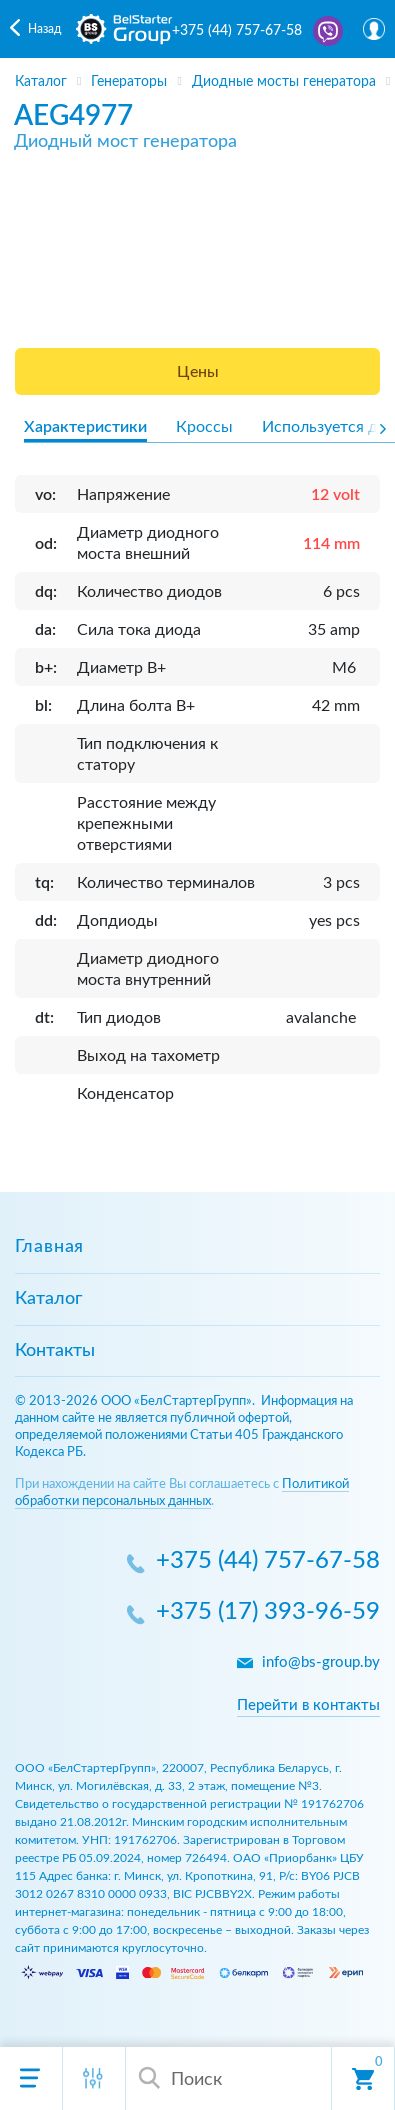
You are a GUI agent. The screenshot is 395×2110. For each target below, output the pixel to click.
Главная (49, 1247)
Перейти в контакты (308, 1705)
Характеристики (85, 427)
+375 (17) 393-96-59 (268, 1613)
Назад (44, 29)
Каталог (48, 1299)
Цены (198, 372)
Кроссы (204, 427)
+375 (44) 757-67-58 (237, 31)
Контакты (55, 1351)
